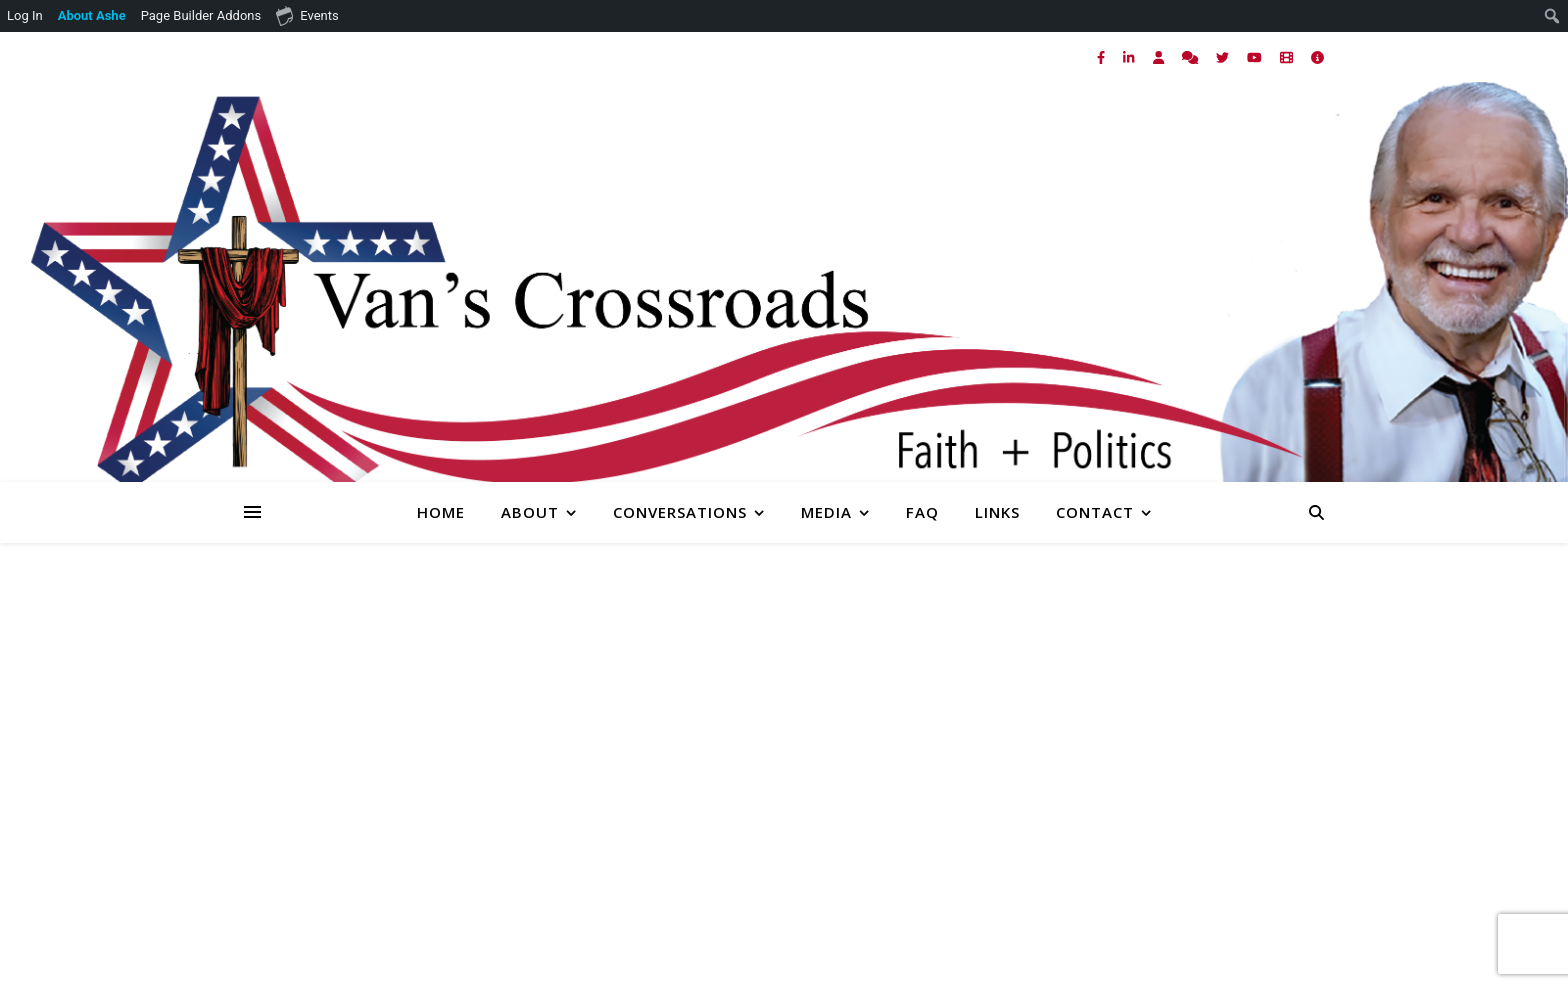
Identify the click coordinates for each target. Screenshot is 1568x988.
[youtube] (1256, 57)
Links (997, 512)
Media (826, 512)
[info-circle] (1317, 57)
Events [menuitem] (307, 15)
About (530, 512)
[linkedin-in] (1130, 57)
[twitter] (1224, 57)
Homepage (1175, 768)
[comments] (1191, 57)
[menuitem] (92, 16)
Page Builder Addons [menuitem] (201, 15)
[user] (1160, 57)
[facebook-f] (1102, 57)
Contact (1095, 512)
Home (441, 512)
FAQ (922, 512)
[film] (1288, 57)
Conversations (680, 512)
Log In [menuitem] (25, 15)
